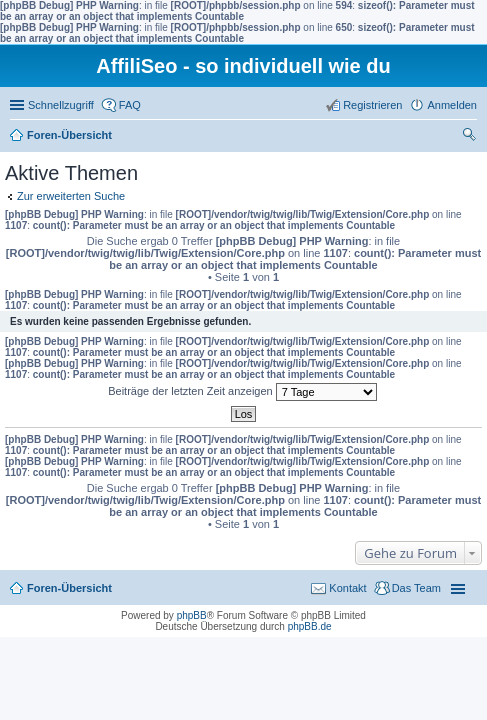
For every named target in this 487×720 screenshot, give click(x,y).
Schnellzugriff (61, 105)
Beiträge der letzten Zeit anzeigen (242, 392)
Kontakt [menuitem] (347, 588)
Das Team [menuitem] (416, 588)
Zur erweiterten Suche (71, 196)
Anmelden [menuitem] (452, 105)
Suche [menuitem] (471, 137)
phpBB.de (310, 626)
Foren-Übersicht (69, 135)
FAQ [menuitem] (130, 105)
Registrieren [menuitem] (372, 105)
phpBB (192, 615)
